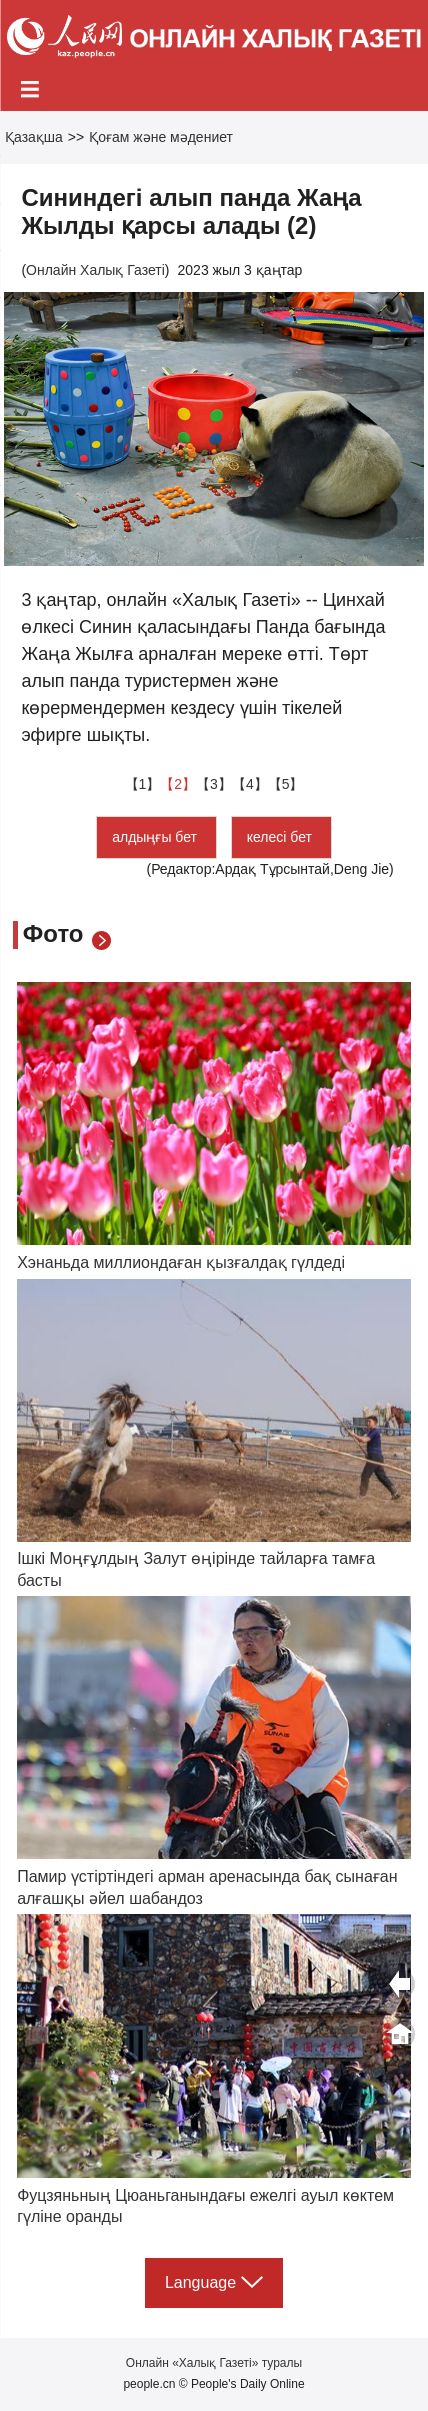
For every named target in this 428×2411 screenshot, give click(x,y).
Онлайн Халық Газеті (95, 270)
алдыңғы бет (156, 837)
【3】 (214, 784)
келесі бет (281, 837)
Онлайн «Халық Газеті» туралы (214, 2363)
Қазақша (34, 137)
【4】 (250, 784)
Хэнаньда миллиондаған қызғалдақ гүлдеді (181, 1262)
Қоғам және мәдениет (161, 137)
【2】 (178, 784)
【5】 (286, 784)
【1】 (143, 784)
